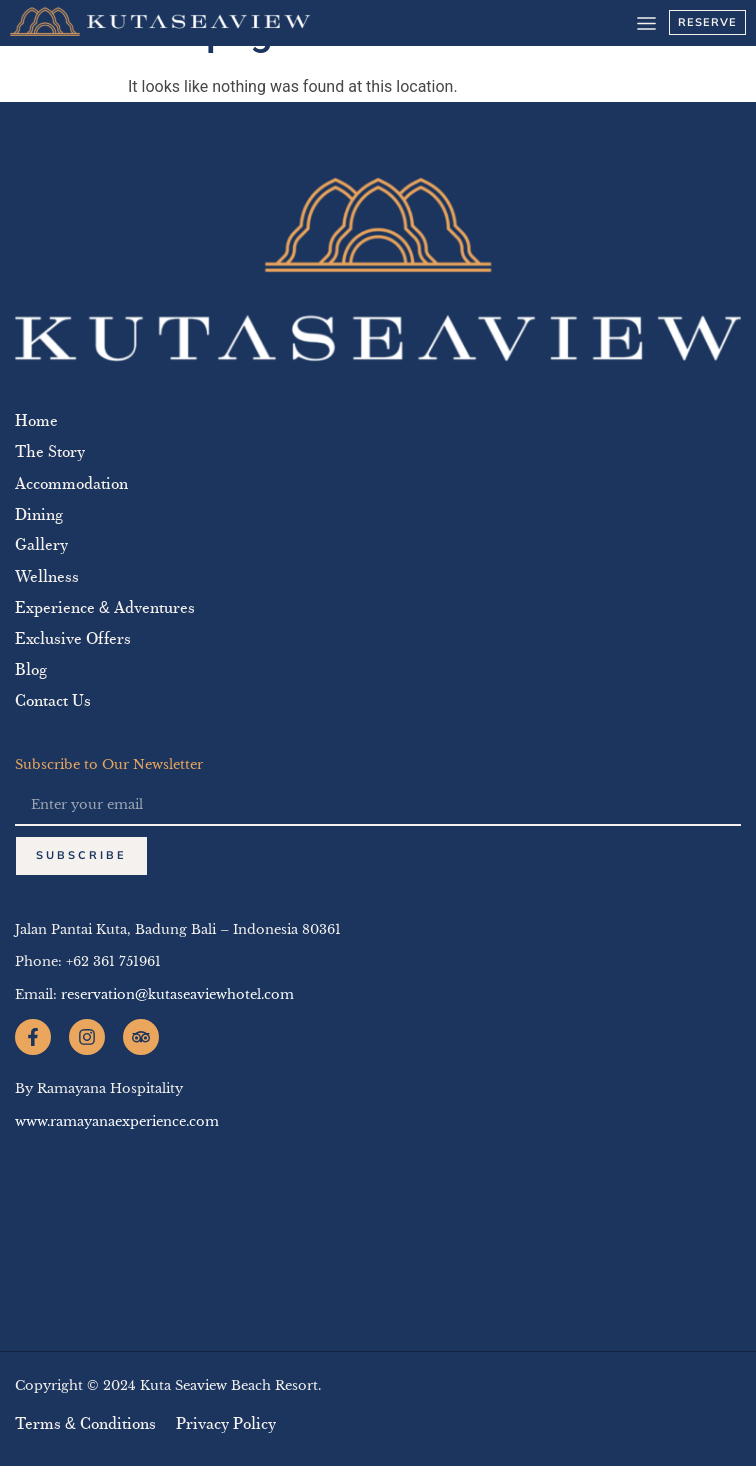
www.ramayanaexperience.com (117, 1121)
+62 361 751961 (113, 961)
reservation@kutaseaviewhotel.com (177, 994)
